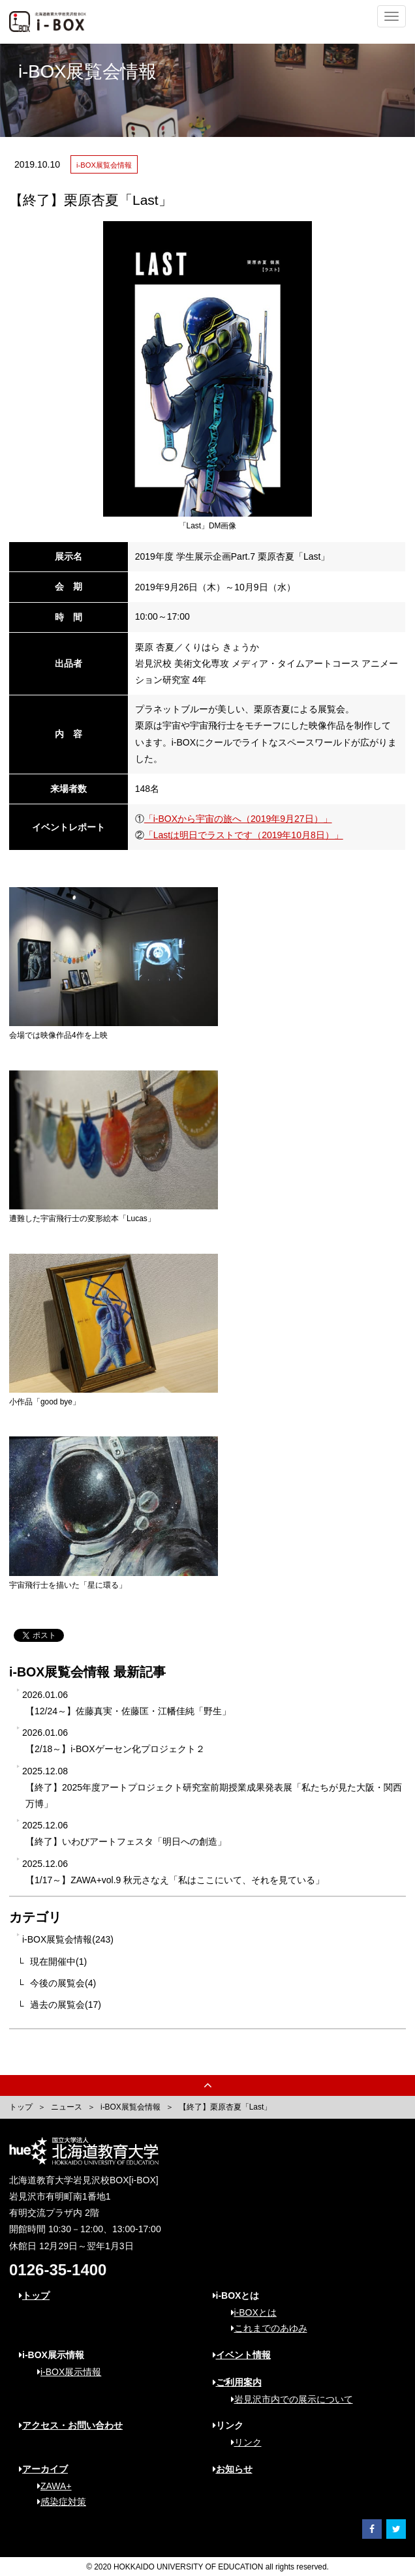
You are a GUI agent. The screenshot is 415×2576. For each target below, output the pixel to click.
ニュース (66, 2107)
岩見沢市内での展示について (287, 2399)
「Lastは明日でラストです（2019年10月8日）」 (243, 835)
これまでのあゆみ (264, 2328)
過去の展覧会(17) (65, 2004)
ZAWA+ (50, 2486)
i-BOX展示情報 (64, 2372)
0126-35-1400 (57, 2270)
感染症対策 (57, 2501)
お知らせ (233, 2469)
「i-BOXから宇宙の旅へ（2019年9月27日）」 (238, 818)
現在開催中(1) (58, 1961)
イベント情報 (242, 2355)
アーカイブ (43, 2469)
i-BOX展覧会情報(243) (68, 1939)
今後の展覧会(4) (63, 1983)
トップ (21, 2107)
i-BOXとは (249, 2312)
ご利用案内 (237, 2382)
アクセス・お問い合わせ (71, 2425)
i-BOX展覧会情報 (130, 2107)
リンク (242, 2442)
